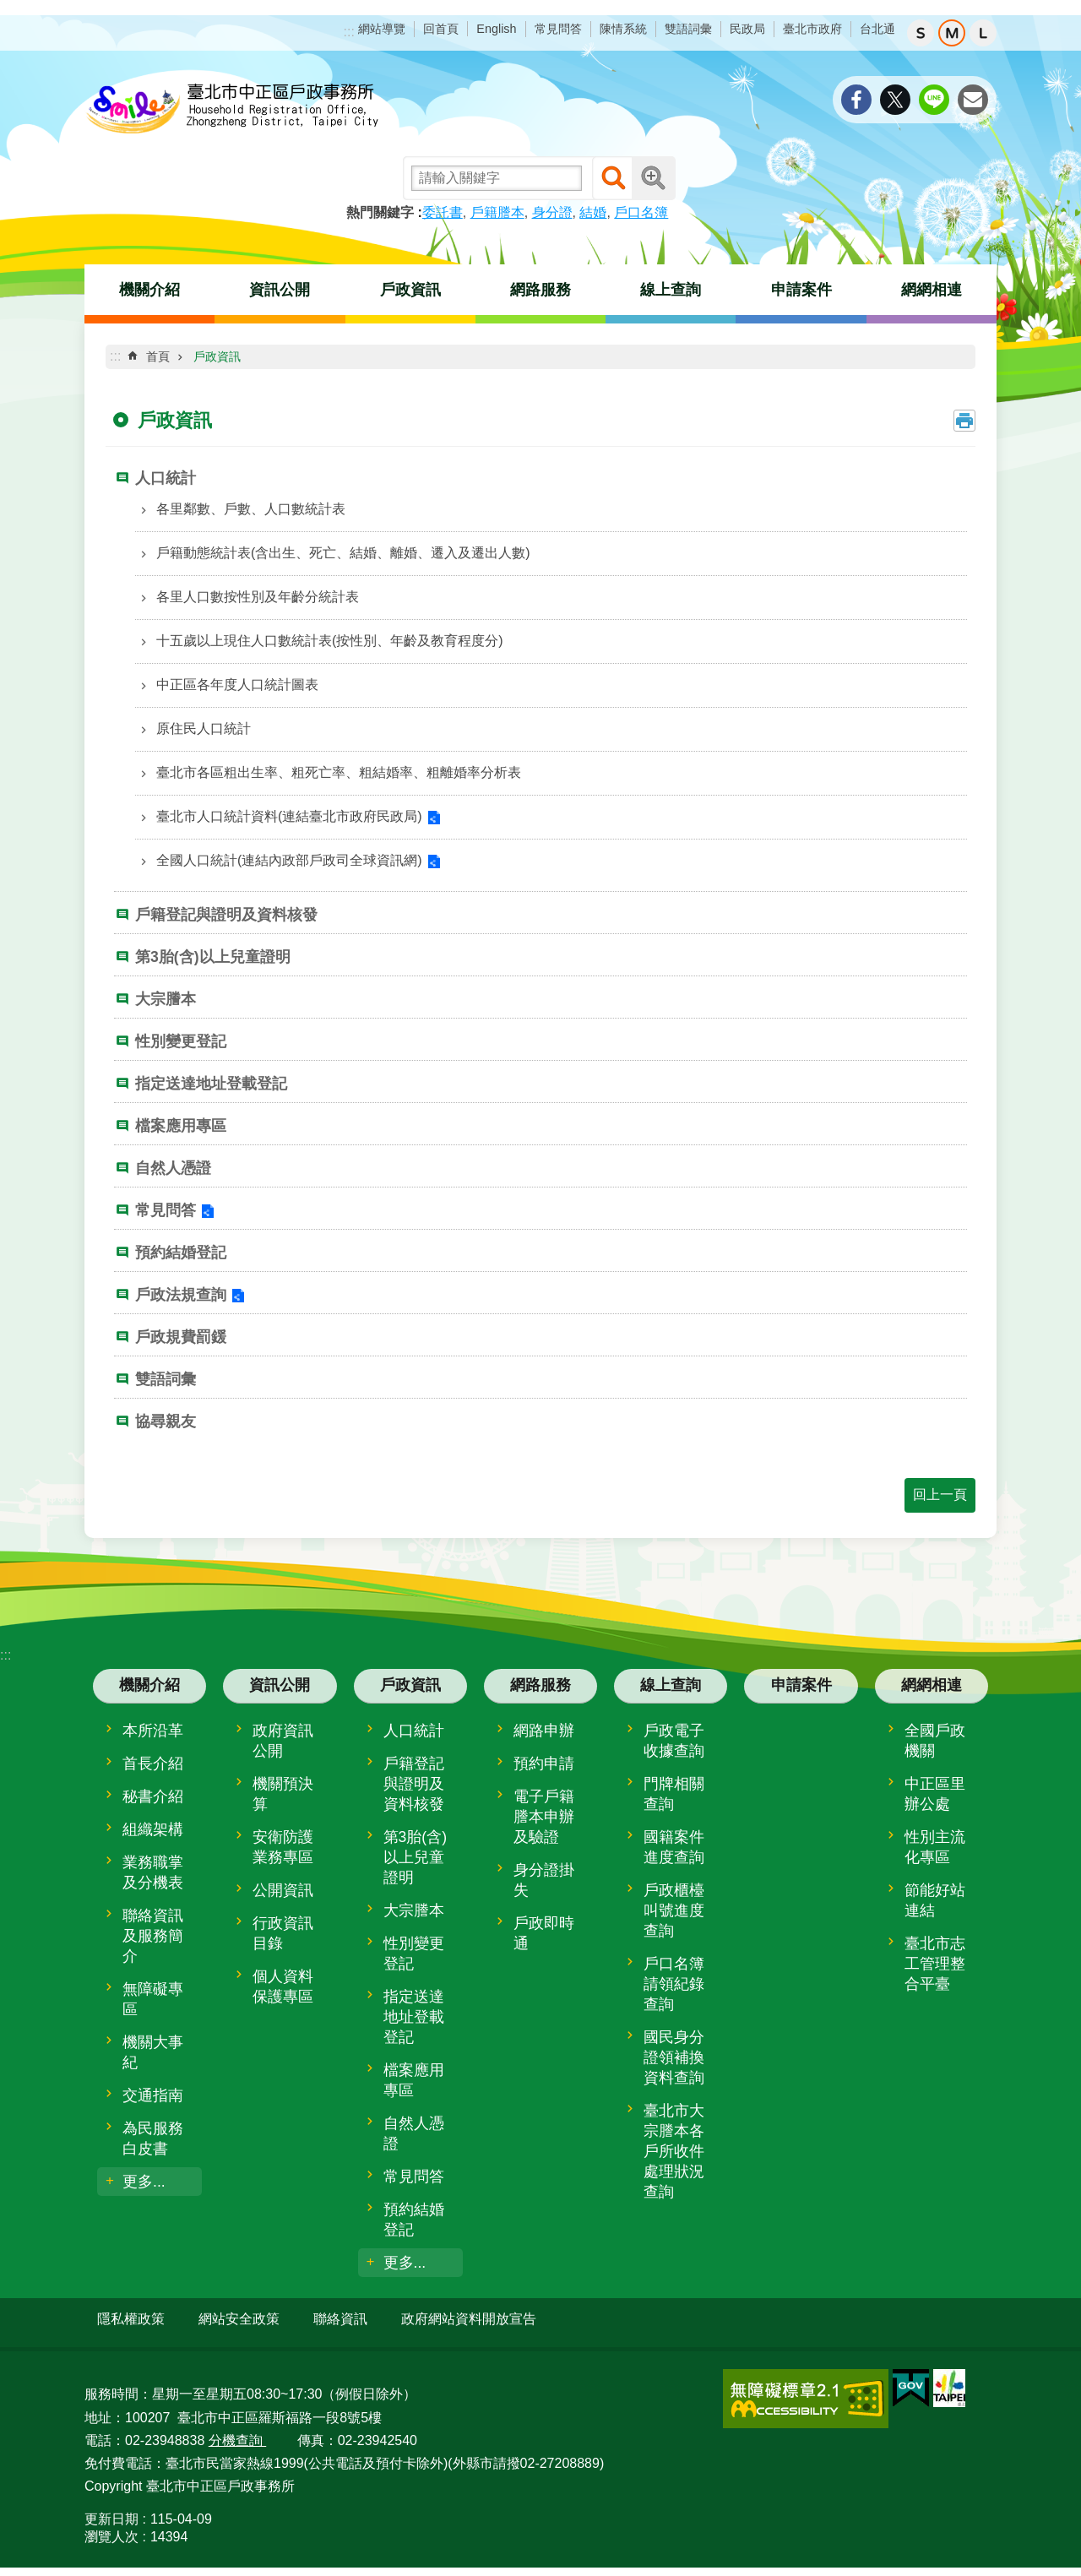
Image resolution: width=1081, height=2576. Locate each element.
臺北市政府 (812, 28)
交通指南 (152, 2095)
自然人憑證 (173, 1168)
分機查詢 (237, 2433)
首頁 (158, 356)
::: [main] (115, 356)
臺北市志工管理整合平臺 (934, 1963)
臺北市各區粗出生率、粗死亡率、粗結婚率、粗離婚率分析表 (338, 772)
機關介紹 (149, 289)
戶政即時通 (543, 1933)
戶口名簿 (641, 212)
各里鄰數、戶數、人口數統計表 (250, 509)
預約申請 (543, 1763)
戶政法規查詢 (180, 1294)
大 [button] (983, 32)
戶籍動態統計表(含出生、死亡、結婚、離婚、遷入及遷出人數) (343, 553)
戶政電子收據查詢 (674, 1740)
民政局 (747, 28)
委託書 (442, 212)
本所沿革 (152, 1730)
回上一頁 (940, 1494)
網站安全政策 (239, 2319)
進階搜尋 (654, 178)
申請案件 (801, 289)
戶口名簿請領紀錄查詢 (674, 1984)
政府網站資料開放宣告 (468, 2319)
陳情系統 (623, 28)
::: (349, 31)
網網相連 (931, 289)
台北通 (877, 28)
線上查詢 (670, 289)
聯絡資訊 (340, 2319)
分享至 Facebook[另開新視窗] (856, 99)
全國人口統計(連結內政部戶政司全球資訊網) (289, 860)
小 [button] (920, 32)
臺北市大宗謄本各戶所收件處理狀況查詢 (674, 2151)
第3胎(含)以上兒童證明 (213, 956)
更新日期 (111, 2512)
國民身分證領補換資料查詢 (674, 2057)
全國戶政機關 (934, 1740)
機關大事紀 (152, 2052)
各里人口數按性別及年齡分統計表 (257, 597)
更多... (144, 2181)
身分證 (552, 212)
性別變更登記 (180, 1041)
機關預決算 (283, 1793)
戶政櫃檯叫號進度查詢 (674, 1910)
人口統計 (165, 478)
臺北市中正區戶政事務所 (232, 110)
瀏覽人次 (111, 2530)
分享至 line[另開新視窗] (934, 99)
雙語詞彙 (688, 28)
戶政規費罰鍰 (180, 1337)
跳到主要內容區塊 (8, 8)
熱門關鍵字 (380, 212)
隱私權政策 (131, 2319)
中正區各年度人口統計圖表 (237, 684)
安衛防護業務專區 (283, 1847)
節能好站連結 (934, 1900)
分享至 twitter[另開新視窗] (895, 99)
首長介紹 (152, 1763)
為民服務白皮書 (152, 2138)
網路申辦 (543, 1730)
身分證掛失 (543, 1880)
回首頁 (441, 28)
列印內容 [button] (964, 421)
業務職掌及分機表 (152, 1872)
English (496, 28)
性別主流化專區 (934, 1847)
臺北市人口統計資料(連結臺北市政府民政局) (289, 816)
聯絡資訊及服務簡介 (152, 1936)
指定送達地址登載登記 (211, 1083)
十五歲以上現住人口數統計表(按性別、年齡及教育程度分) (329, 640)
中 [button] (951, 32)
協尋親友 (165, 1421)
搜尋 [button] (614, 178)
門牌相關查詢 (674, 1793)
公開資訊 (283, 1890)
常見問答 (558, 28)
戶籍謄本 (497, 212)
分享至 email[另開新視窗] (973, 99)
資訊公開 (279, 289)
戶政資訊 (410, 289)
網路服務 (540, 289)
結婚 (592, 212)
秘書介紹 (152, 1796)
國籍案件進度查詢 (674, 1847)
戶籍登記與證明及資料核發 (226, 914)
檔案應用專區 (180, 1125)
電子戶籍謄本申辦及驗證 (543, 1816)
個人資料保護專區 (283, 1986)
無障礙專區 (152, 1999)
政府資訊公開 (283, 1740)
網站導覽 (381, 28)
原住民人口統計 (203, 728)
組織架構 (152, 1829)
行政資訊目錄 (283, 1933)
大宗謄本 (165, 999)
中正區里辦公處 (934, 1793)
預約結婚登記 (180, 1252)
